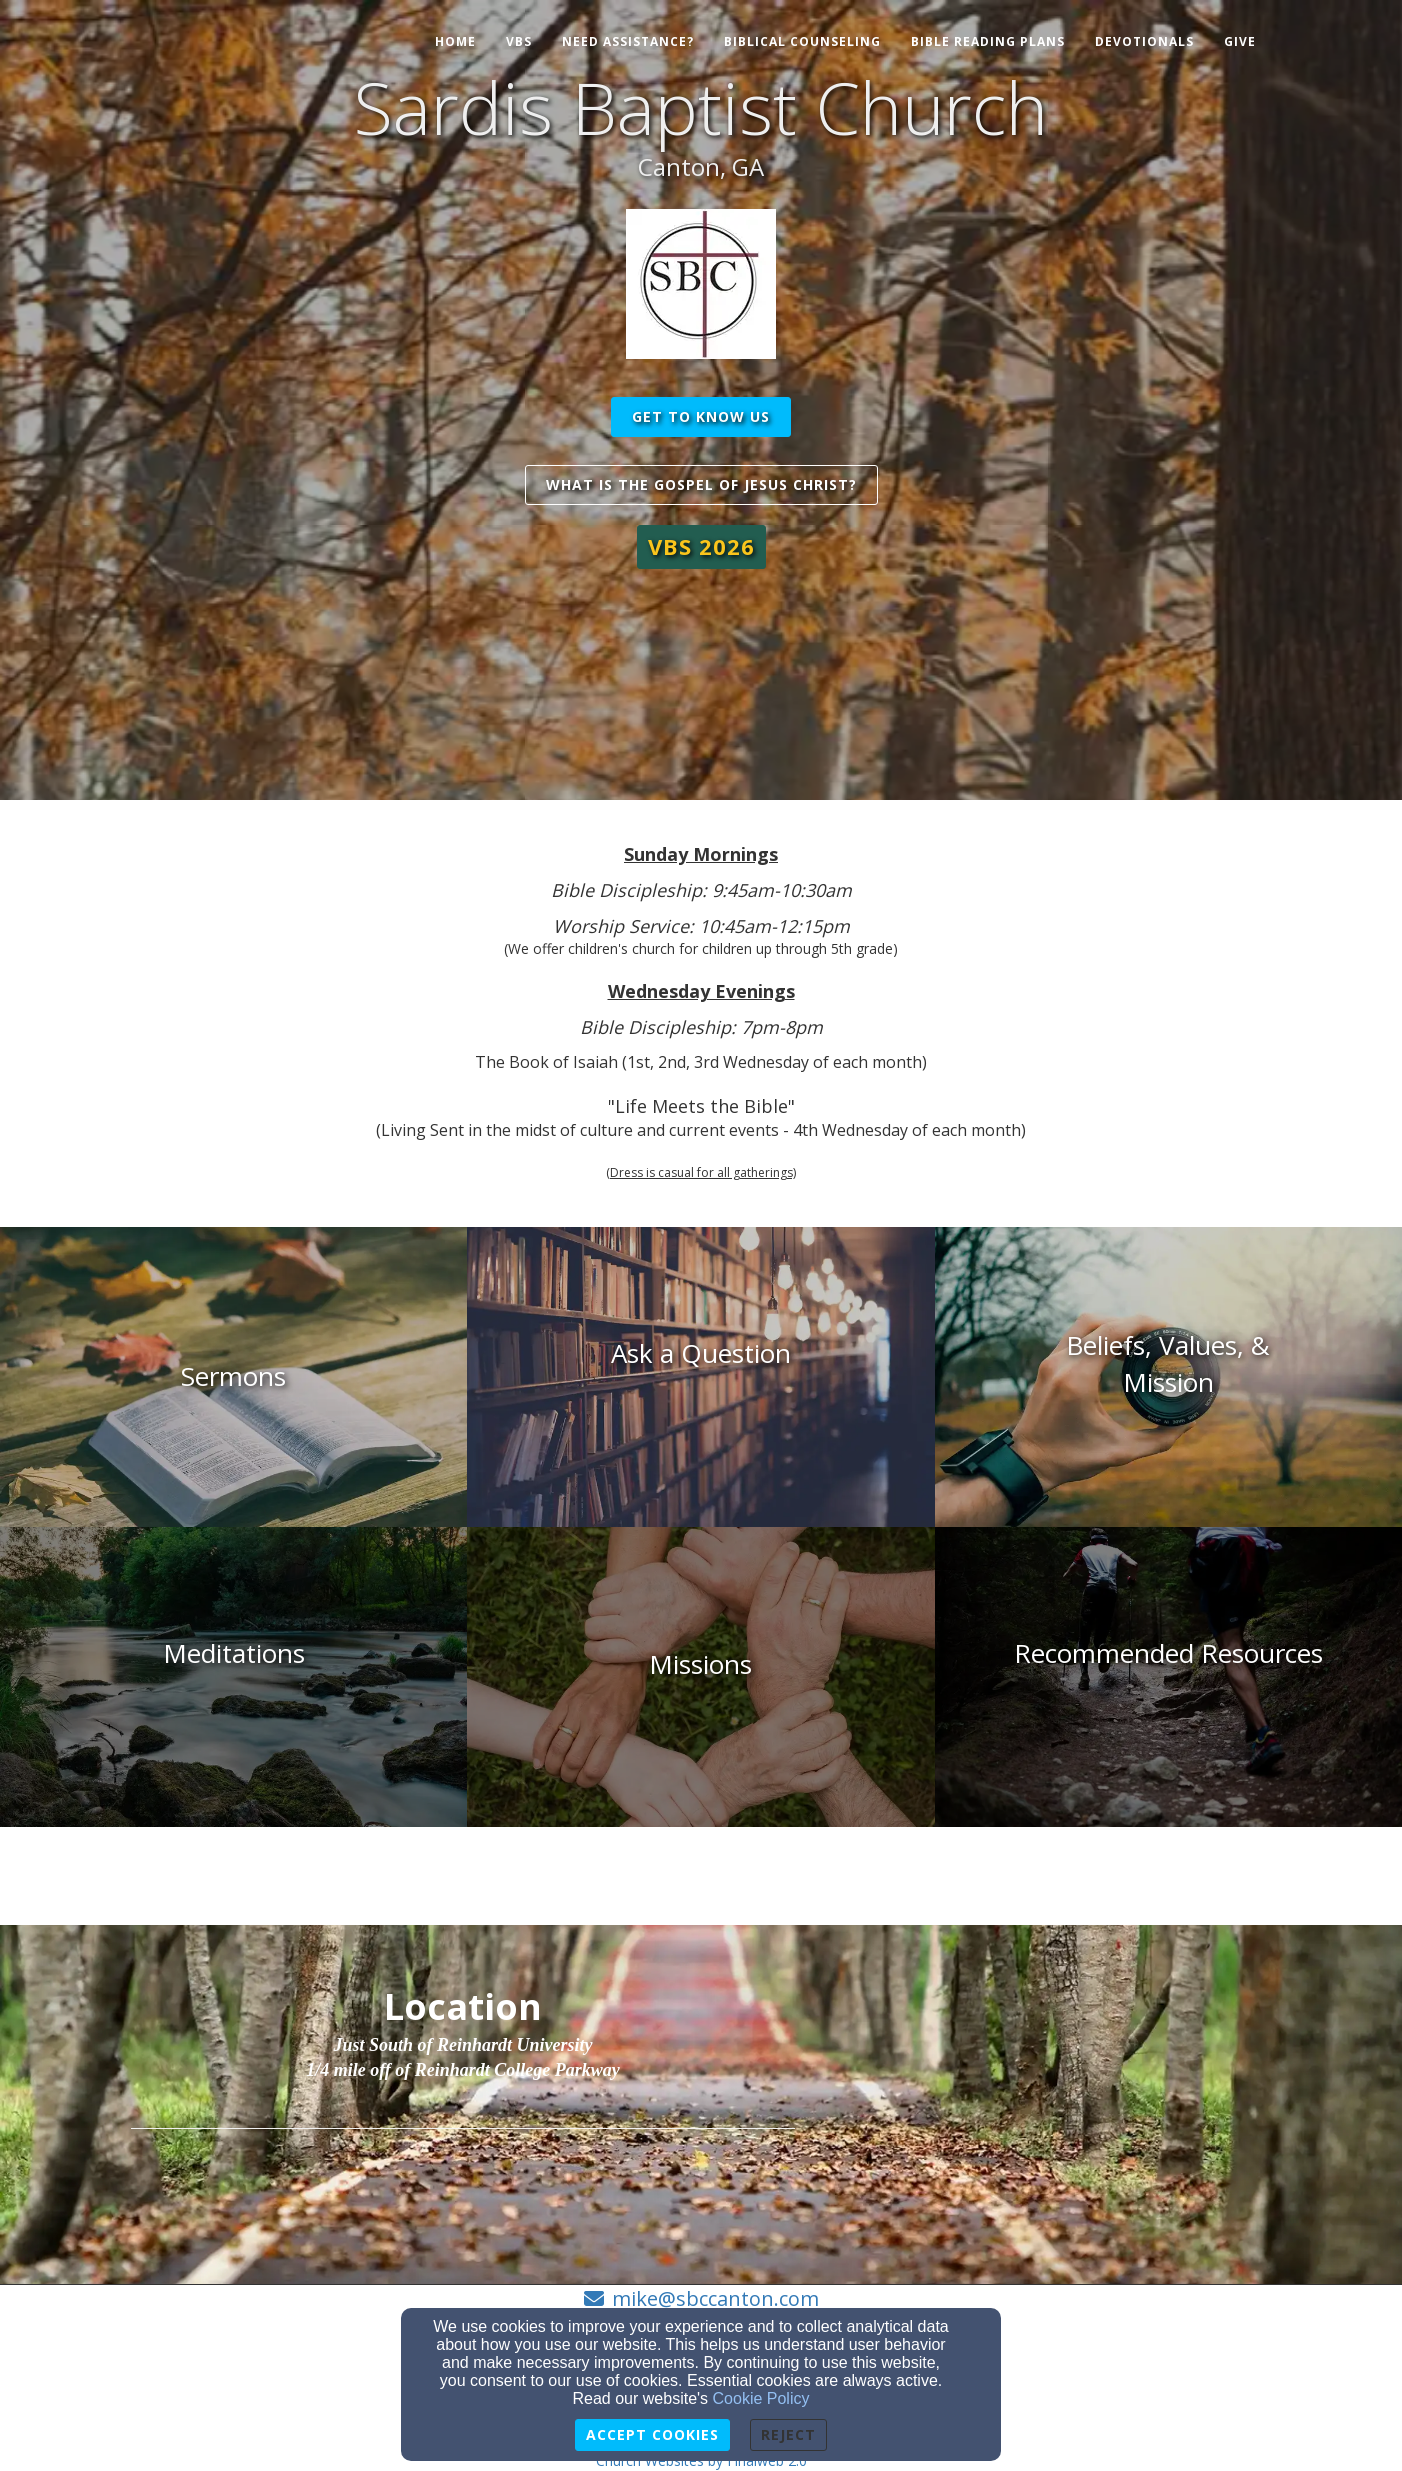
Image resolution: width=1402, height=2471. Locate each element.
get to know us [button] (701, 416)
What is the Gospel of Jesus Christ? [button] (701, 484)
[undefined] (233, 1377)
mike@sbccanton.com (715, 2298)
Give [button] (1240, 41)
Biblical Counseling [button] (802, 41)
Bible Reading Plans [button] (988, 41)
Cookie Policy (761, 2398)
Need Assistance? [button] (628, 41)
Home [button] (455, 41)
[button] (701, 546)
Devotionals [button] (1144, 41)
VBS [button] (519, 41)
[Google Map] (1034, 2100)
